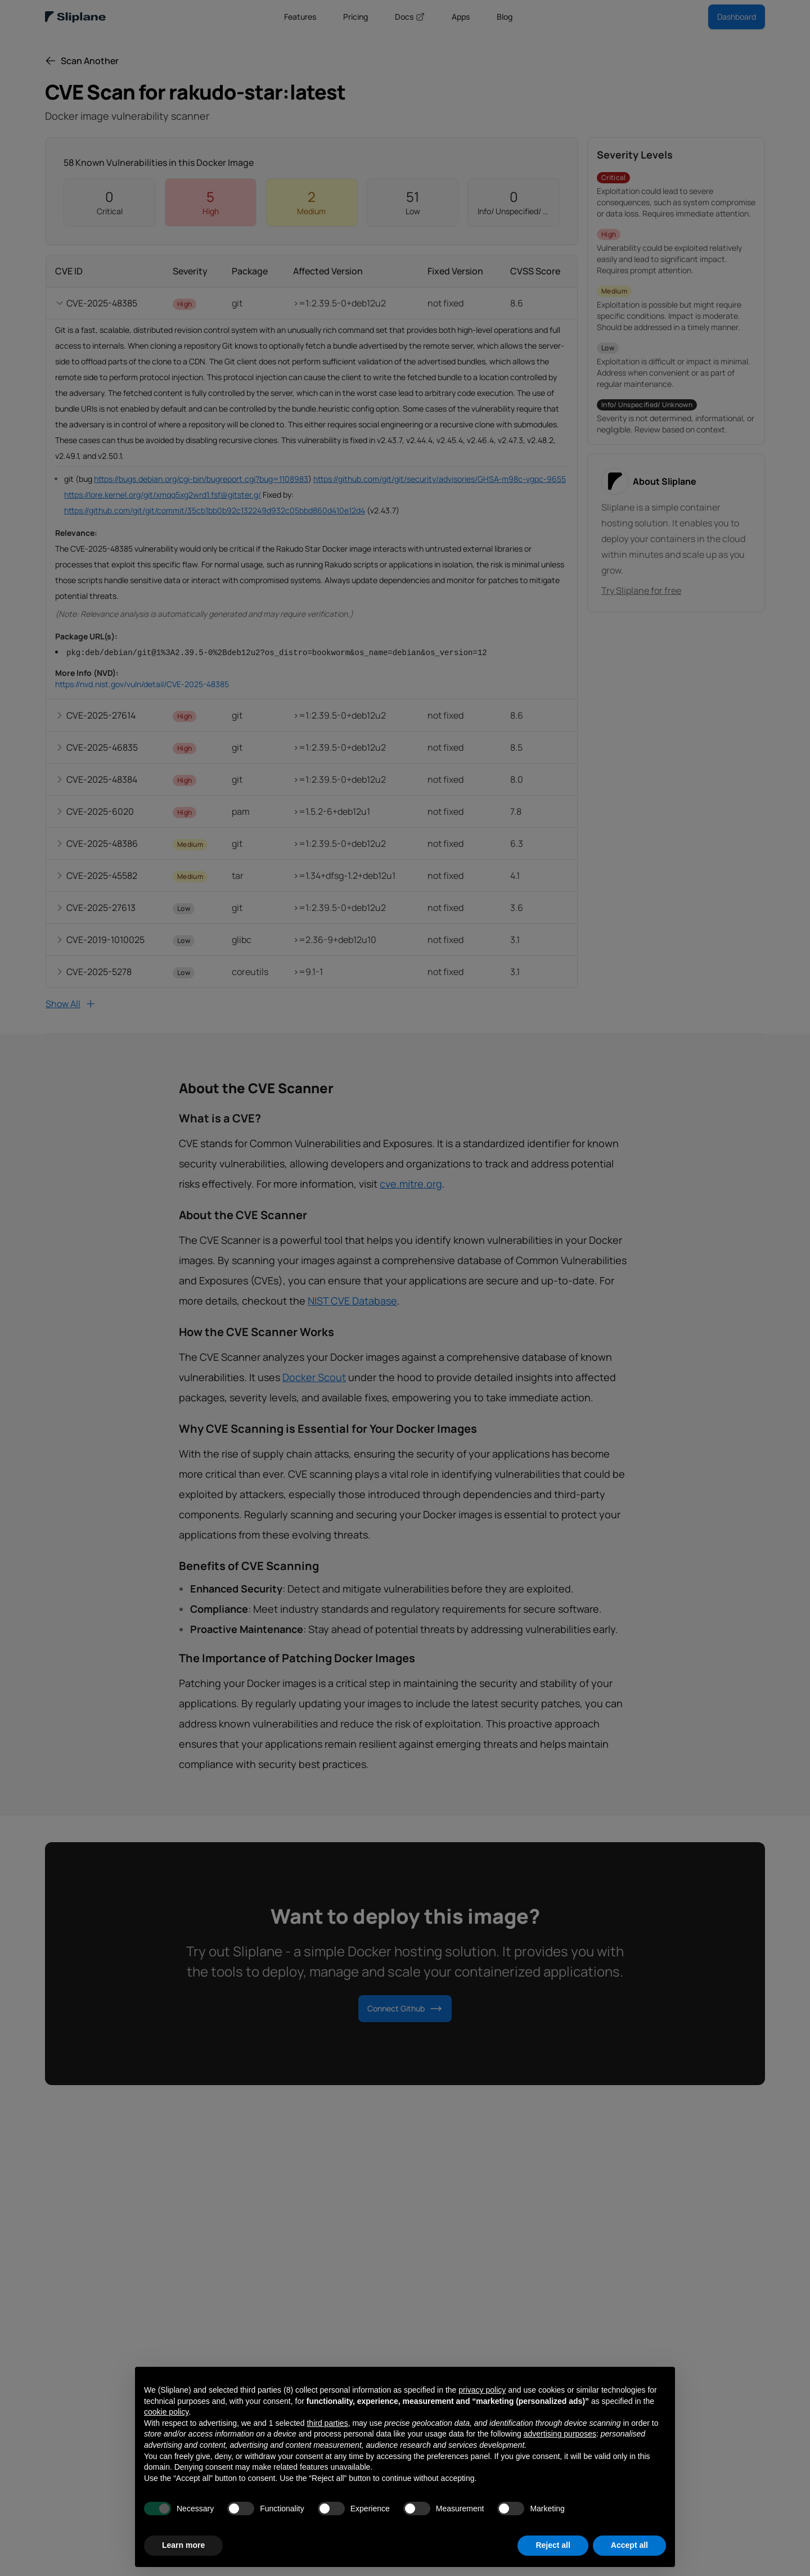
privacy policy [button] (482, 2389)
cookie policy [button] (166, 2411)
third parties (327, 2423)
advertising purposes (560, 2433)
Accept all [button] (629, 2545)
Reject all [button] (553, 2545)
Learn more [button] (183, 2545)
